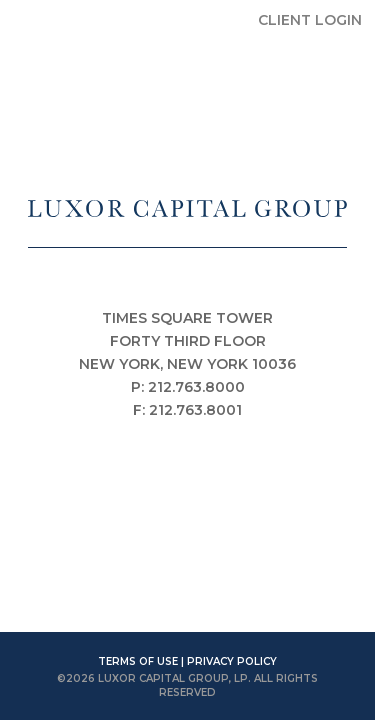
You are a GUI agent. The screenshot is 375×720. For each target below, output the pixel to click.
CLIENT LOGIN (310, 20)
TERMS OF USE (138, 661)
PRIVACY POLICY (232, 661)
